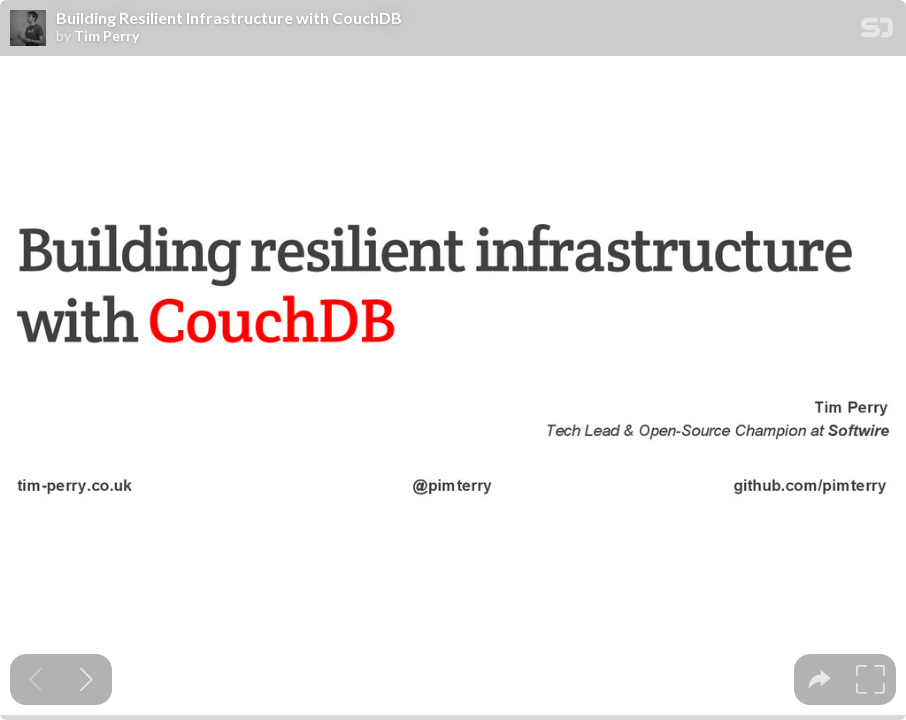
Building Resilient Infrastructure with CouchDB (229, 18)
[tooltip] (819, 679)
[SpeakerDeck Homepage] (877, 31)
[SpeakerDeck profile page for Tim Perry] (28, 29)
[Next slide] (86, 679)
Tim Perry (106, 36)
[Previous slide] (35, 679)
